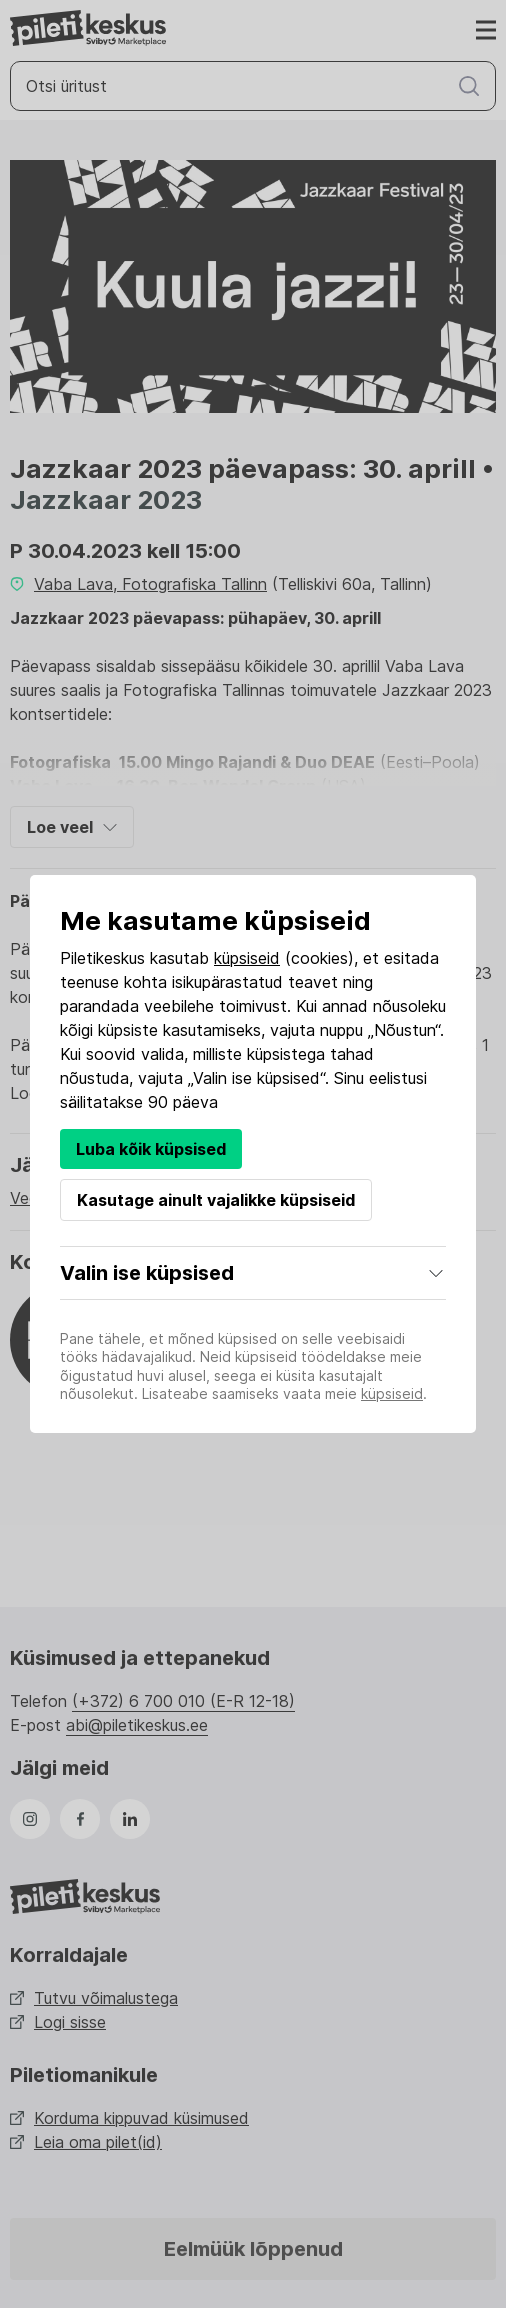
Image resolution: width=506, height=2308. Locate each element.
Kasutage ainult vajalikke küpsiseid (216, 1200)
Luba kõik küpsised (151, 1149)
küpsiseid (247, 958)
